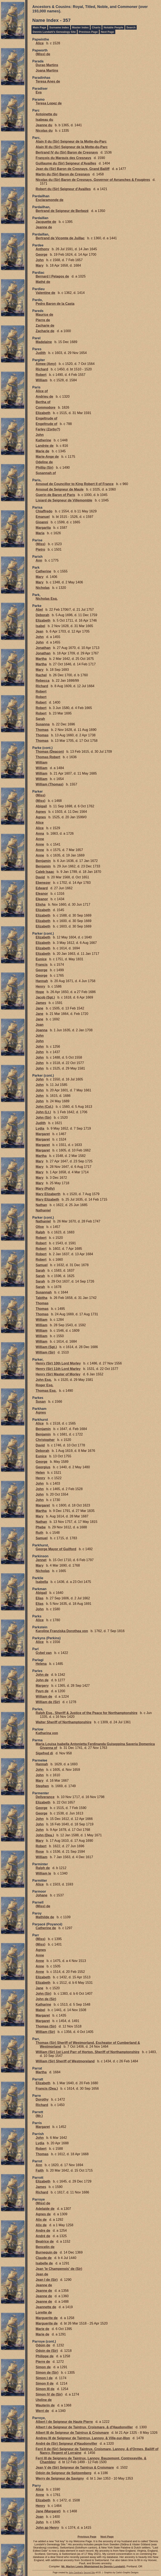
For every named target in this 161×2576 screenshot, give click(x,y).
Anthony (42, 249)
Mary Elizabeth (47, 1199)
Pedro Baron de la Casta (55, 303)
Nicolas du (44, 130)
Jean (39, 631)
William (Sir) (45, 1352)
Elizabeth (43, 413)
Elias (39, 1598)
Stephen (42, 1786)
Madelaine (44, 342)
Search (130, 27)
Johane (41, 1895)
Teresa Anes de (48, 81)
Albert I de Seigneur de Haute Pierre (64, 2421)
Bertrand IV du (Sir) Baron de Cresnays (67, 152)
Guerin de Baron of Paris (55, 495)
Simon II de (44, 2383)
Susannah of (46, 473)
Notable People (113, 27)
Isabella (42, 1582)
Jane (39, 1008)
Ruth (39, 1532)
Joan (39, 1024)
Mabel (40, 2010)
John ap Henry (47, 2527)
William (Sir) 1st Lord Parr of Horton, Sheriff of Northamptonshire (87, 2052)
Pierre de (43, 320)
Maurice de (44, 314)
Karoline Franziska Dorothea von (62, 1631)
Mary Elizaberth (48, 1194)
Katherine (43, 440)
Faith (40, 2170)
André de (43, 2236)
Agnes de (43, 2214)
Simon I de (44, 2378)
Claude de (44, 2258)
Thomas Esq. (46, 1390)
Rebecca (42, 680)
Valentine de (45, 293)
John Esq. (44, 1379)
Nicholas (43, 587)
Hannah (42, 981)
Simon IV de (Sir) (49, 2394)
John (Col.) (44, 1106)
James (41, 1003)
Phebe (41, 1527)
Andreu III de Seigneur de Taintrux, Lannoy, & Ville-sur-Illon (83, 2438)
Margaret (43, 1134)
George (41, 254)
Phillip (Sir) (44, 467)
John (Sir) (43, 1117)
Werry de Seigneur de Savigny (60, 2478)
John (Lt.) (43, 1112)
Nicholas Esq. (47, 598)
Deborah (42, 615)
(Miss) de (43, 54)
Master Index (80, 27)
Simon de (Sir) (47, 2372)
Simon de (43, 2367)
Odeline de (44, 462)
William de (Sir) (48, 1702)
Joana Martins (47, 70)
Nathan (41, 1205)
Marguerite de (47, 2318)
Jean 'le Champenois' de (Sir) (59, 2269)
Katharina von (47, 1733)
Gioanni (42, 522)
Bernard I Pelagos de (52, 276)
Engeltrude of (46, 418)
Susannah (44, 1292)
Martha (41, 658)
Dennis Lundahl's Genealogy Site (54, 31)
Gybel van (44, 1653)
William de (44, 1696)
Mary (39, 265)
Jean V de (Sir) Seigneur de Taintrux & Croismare (75, 2467)
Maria (40, 533)
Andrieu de (44, 396)
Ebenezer (43, 882)
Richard (42, 369)
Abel (39, 609)
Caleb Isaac (45, 872)
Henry (40, 986)
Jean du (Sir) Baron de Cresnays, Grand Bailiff (72, 169)
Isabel (40, 626)
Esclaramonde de (50, 200)
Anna (40, 833)
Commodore (45, 407)
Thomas (42, 729)
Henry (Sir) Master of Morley (58, 1374)
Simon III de (45, 2389)
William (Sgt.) (46, 1347)
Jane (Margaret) (48, 2511)
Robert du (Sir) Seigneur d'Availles (63, 189)
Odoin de (43, 2345)
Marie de (42, 451)
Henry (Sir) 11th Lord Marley (58, 1369)
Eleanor (42, 893)
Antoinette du (46, 114)
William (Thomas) (49, 784)
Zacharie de (45, 325)
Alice (40, 43)
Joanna (41, 1030)
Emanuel (43, 516)
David (40, 877)
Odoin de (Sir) (47, 2350)
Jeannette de (46, 2307)
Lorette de (44, 2312)
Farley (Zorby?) (48, 429)
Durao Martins (47, 65)
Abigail (41, 806)
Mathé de (43, 282)
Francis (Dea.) (47, 2088)
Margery (42, 1685)
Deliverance (45, 1797)
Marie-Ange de (47, 456)
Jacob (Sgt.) (45, 997)
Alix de (41, 2219)
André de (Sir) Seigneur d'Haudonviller (66, 2443)
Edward (42, 888)
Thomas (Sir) (46, 2026)
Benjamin (43, 861)
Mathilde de (45, 1917)
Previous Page (88, 31)
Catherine (43, 571)
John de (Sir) (46, 1999)
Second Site (89, 2572)
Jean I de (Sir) (47, 2279)
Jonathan (43, 648)
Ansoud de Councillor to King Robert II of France (75, 484)
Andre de (43, 2230)
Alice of (42, 391)
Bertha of (43, 402)
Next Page (107, 31)
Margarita (43, 527)
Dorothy (42, 2099)
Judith (41, 353)
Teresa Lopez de (49, 103)
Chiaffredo (44, 511)
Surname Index (59, 27)
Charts (96, 27)
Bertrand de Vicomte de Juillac (60, 238)
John (40, 260)
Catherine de (46, 1928)
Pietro (40, 549)
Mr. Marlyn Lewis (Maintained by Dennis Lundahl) (93, 2566)
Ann (39, 560)
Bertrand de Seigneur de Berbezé (62, 211)
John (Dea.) (45, 1835)
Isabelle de (44, 2263)
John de (42, 1674)
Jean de (42, 2274)
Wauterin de (45, 2405)
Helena (41, 1664)
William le (43, 1873)
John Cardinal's (76, 2572)
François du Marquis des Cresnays (63, 158)
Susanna (43, 724)
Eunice (41, 959)
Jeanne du (44, 125)
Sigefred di (44, 1753)
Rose (40, 1851)
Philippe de (44, 2356)
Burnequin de (46, 2252)
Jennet (41, 1560)
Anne (40, 839)
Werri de (42, 2411)
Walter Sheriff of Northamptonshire (63, 1722)
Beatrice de (45, 2241)
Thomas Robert (48, 757)
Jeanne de (44, 227)
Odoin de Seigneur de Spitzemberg (63, 2473)
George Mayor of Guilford (56, 1549)
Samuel (42, 1265)
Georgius (43, 1467)
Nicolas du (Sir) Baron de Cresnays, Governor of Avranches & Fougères (93, 180)
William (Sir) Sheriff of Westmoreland (65, 2061)
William (41, 380)
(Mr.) (39, 2116)
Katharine (43, 2004)
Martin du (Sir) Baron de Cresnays (63, 174)
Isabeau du (44, 119)
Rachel (41, 675)
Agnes (41, 811)
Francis (42, 964)
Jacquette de (46, 222)
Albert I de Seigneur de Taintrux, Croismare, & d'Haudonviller (84, 2427)
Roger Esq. (44, 1385)
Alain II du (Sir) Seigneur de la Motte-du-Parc (71, 141)
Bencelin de (45, 2247)
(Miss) (40, 544)
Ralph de (43, 1868)
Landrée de (44, 445)
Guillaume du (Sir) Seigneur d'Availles (66, 163)
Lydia (40, 1128)
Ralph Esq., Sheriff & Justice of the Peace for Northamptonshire (86, 1713)
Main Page (39, 27)
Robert (41, 374)
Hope (40, 992)
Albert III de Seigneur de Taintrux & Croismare (72, 2432)
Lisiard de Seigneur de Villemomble (64, 500)
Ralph (40, 1232)
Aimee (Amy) (46, 364)
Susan (41, 1401)
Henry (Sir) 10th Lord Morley (58, 1363)
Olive (40, 1227)
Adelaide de (45, 2208)
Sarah (40, 719)
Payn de (42, 1691)
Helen (40, 1472)
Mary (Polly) (45, 1188)
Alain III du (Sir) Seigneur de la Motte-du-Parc (72, 147)
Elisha (40, 904)
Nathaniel (43, 1210)
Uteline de (44, 2400)
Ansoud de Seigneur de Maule (59, 489)
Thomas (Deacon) (50, 751)
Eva (39, 92)
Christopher (45, 1440)
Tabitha (41, 1298)
